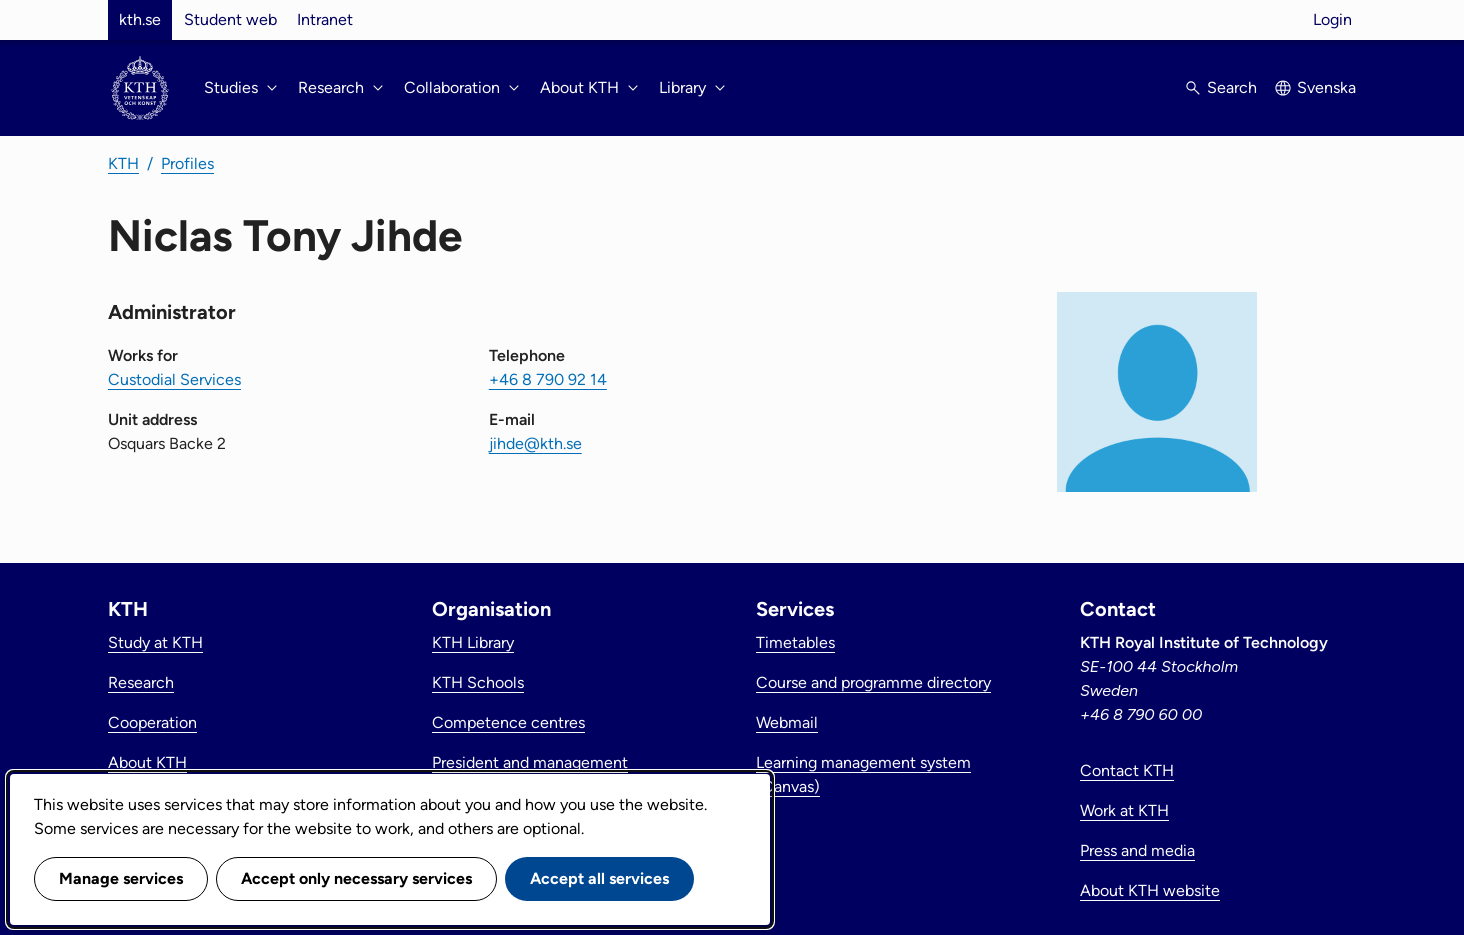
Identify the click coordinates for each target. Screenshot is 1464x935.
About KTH (147, 762)
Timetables (795, 642)
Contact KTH (1127, 770)
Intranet (325, 19)
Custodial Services (174, 379)
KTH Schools (478, 682)
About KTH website (1150, 890)
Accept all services (599, 878)
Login (1332, 19)
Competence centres (508, 722)
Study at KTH (155, 642)
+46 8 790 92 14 (548, 379)
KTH (123, 163)
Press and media (1137, 850)
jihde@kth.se (535, 443)
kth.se (140, 19)
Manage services (121, 878)
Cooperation (152, 722)
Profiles (187, 163)
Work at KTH (1124, 810)
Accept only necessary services (356, 878)
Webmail (787, 722)
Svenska (1326, 87)
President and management (530, 762)
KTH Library (473, 642)
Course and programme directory (873, 682)
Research (141, 682)
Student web (230, 19)
